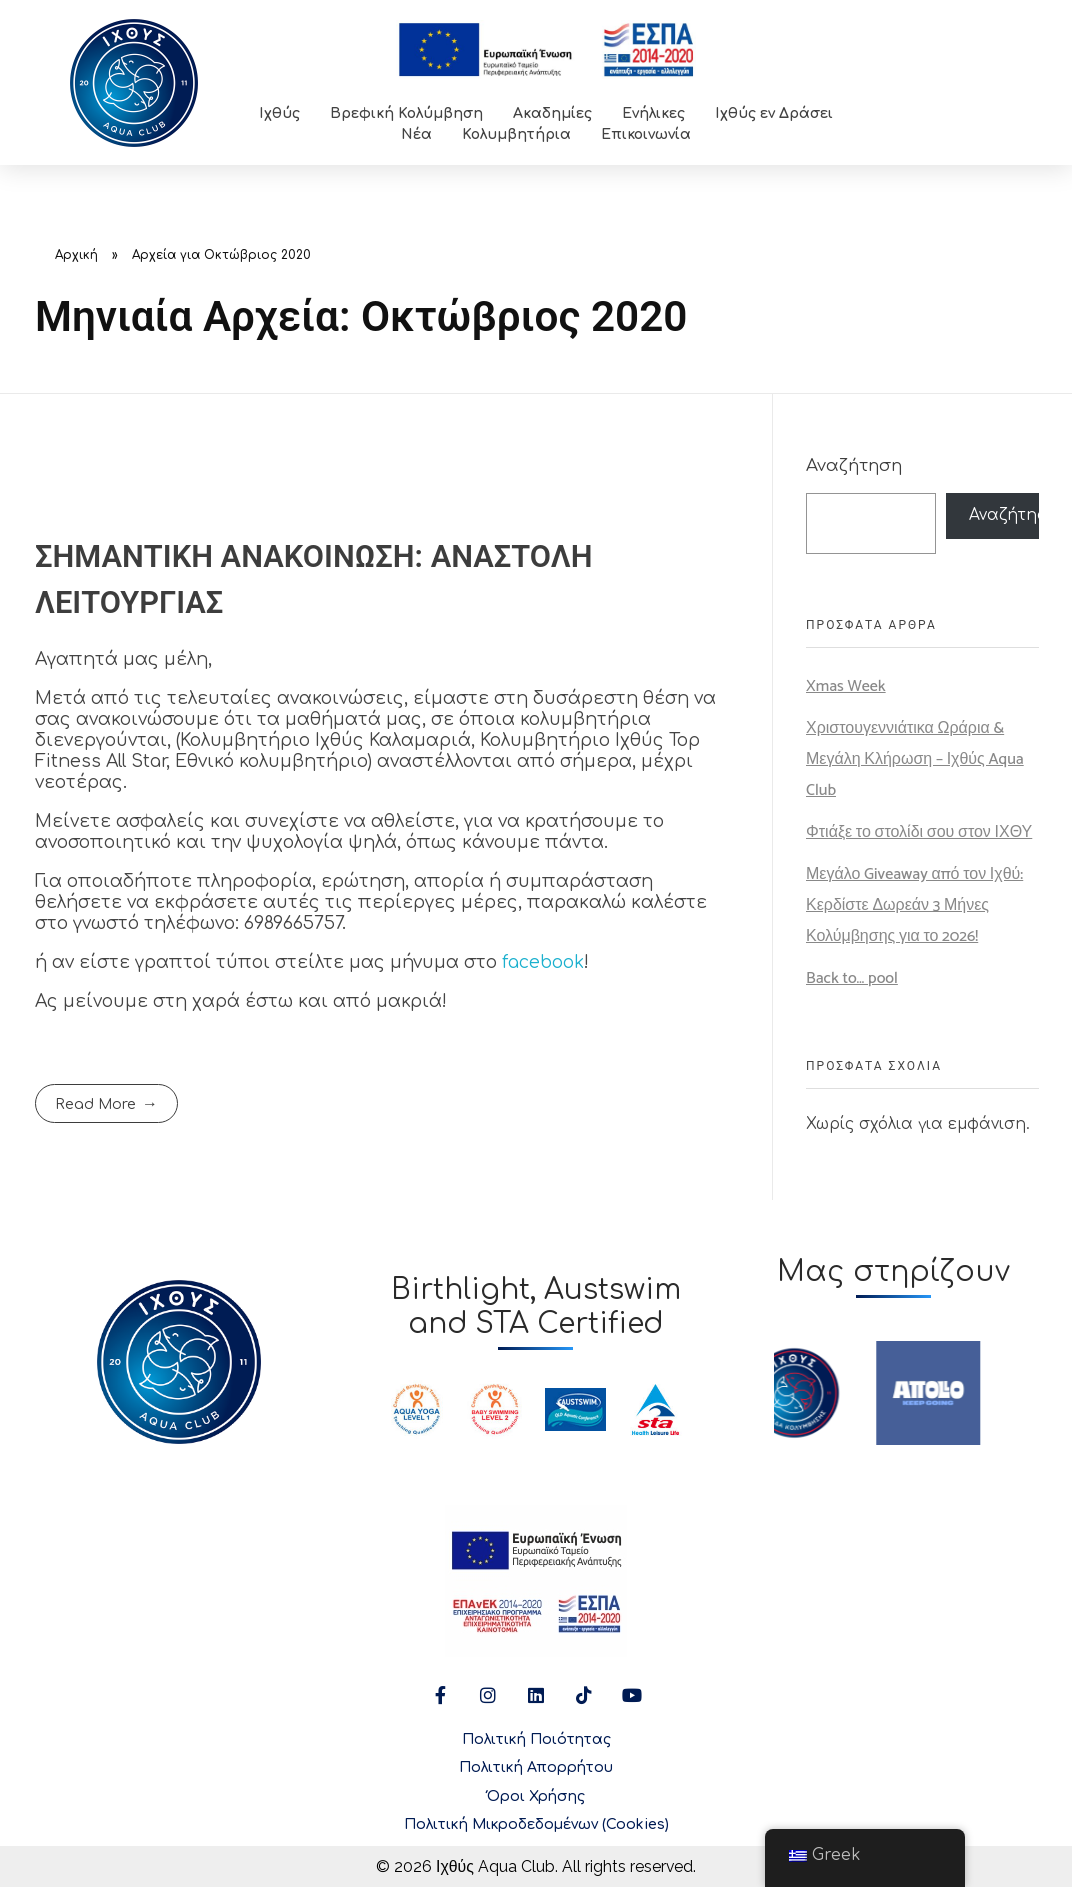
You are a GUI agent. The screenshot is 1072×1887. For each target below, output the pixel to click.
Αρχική (76, 255)
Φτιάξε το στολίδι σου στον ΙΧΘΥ (919, 832)
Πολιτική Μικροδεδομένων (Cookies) (536, 1824)
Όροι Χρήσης (536, 1796)
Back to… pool (852, 978)
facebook (543, 962)
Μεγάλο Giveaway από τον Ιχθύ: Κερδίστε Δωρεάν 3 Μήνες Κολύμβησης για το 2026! (914, 905)
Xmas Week (846, 686)
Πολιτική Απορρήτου (536, 1767)
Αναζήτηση (854, 465)
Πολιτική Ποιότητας (536, 1739)
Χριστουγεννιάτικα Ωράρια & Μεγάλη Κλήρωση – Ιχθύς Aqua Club (915, 759)
